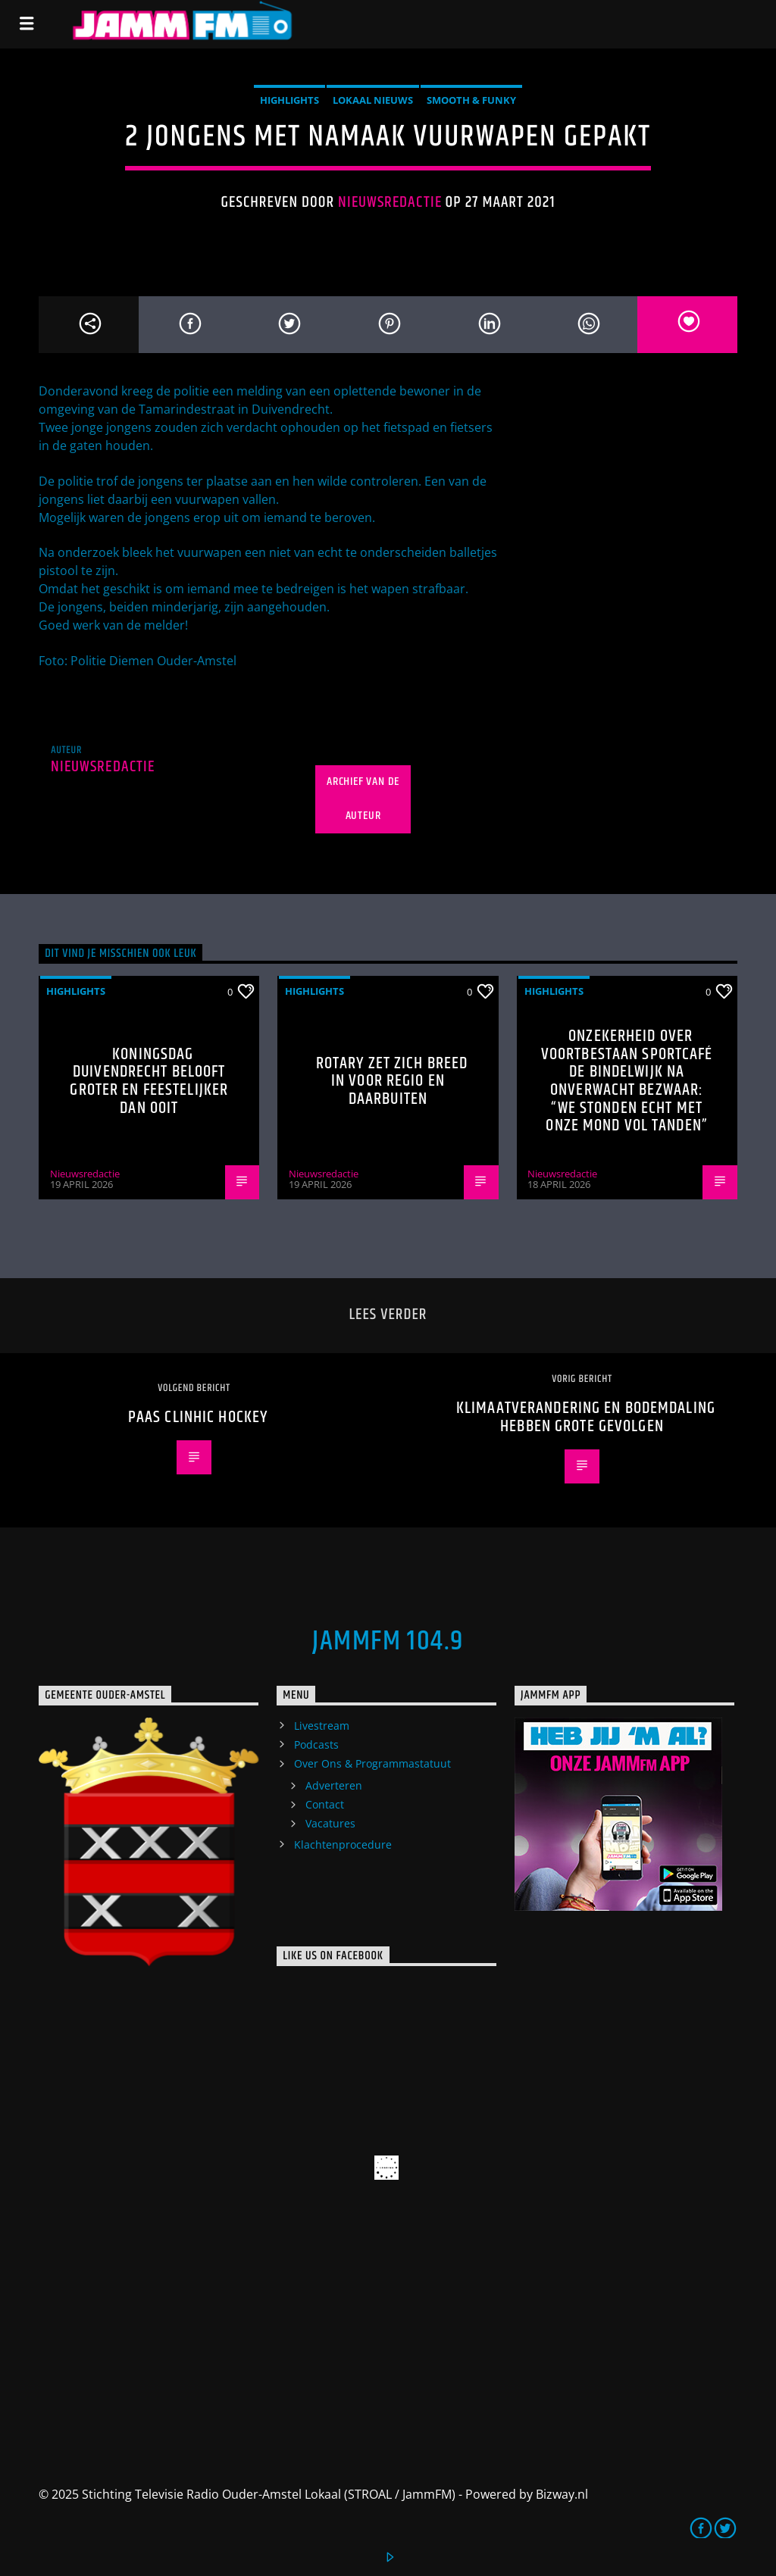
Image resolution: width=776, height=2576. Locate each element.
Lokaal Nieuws (373, 100)
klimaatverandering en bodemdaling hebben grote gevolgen (585, 1417)
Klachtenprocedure (343, 1844)
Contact (324, 1804)
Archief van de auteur (363, 798)
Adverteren (333, 1785)
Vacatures (330, 1823)
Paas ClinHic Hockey (198, 1417)
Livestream (321, 1725)
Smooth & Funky (471, 100)
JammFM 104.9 (387, 1641)
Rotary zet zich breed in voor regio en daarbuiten (392, 1081)
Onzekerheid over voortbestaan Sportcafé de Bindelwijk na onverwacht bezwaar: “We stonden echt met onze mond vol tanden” (627, 1081)
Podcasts (316, 1744)
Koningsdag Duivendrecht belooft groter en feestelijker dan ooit (149, 1081)
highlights (289, 100)
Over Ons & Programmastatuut (372, 1763)
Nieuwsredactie (390, 202)
